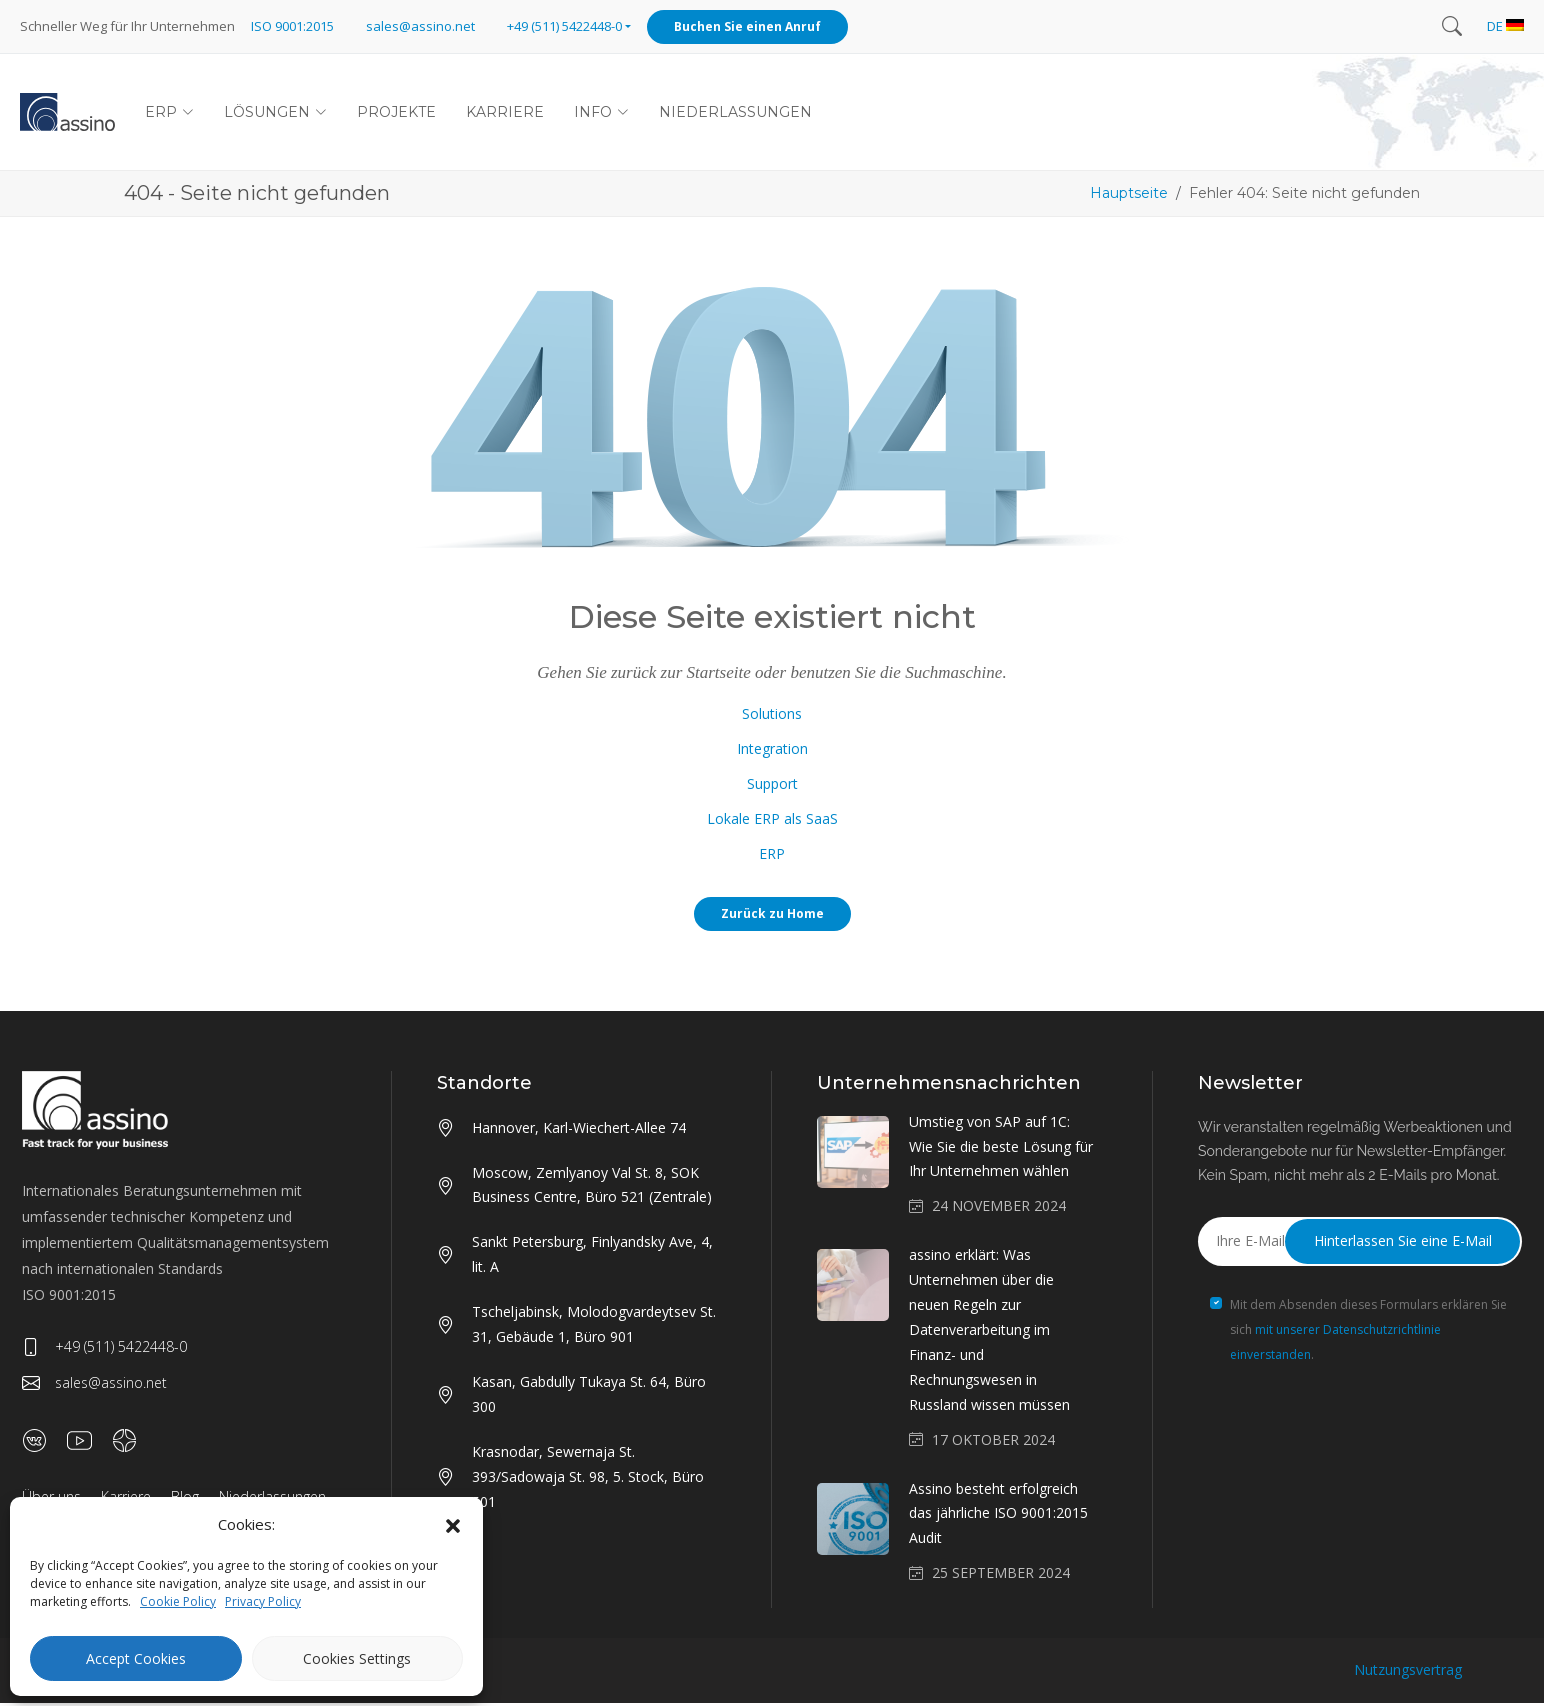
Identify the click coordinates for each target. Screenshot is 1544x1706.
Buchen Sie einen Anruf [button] (747, 26)
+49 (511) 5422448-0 (104, 1350)
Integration (772, 751)
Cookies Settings (357, 1658)
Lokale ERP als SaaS (772, 821)
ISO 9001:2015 (292, 26)
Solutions (772, 716)
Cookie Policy (178, 1601)
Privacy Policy (263, 1601)
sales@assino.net (420, 26)
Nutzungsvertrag (1408, 1672)
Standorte (484, 1086)
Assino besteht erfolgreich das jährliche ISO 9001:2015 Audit (998, 1516)
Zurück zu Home (772, 916)
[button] (453, 1525)
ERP (772, 856)
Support (772, 786)
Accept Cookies (136, 1658)
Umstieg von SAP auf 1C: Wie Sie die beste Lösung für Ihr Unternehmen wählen (1001, 1149)
